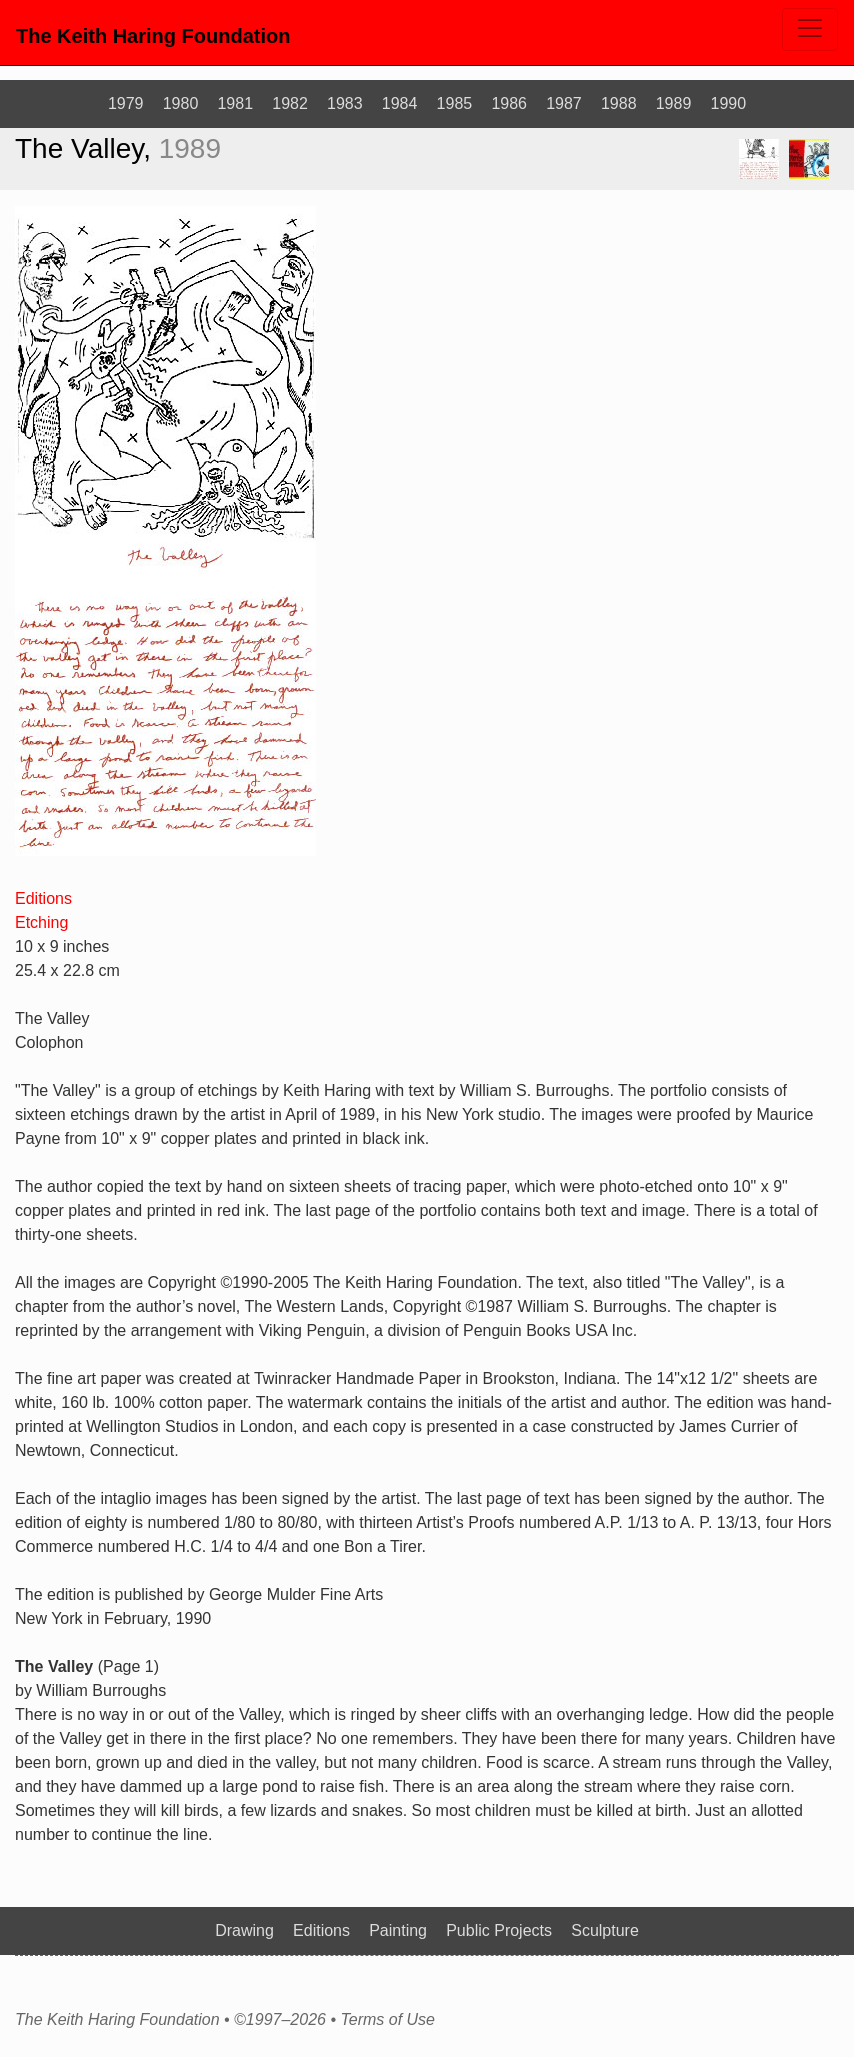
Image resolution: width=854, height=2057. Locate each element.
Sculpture (605, 1930)
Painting (398, 1930)
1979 (126, 103)
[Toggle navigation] (810, 29)
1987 (564, 103)
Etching (41, 922)
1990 (729, 103)
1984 (400, 103)
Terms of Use (387, 2020)
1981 (235, 103)
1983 (345, 103)
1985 (455, 103)
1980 (181, 103)
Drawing (244, 1930)
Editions (43, 898)
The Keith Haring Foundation (153, 36)
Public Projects (499, 1930)
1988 (619, 103)
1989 (674, 103)
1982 (290, 103)
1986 (509, 103)
